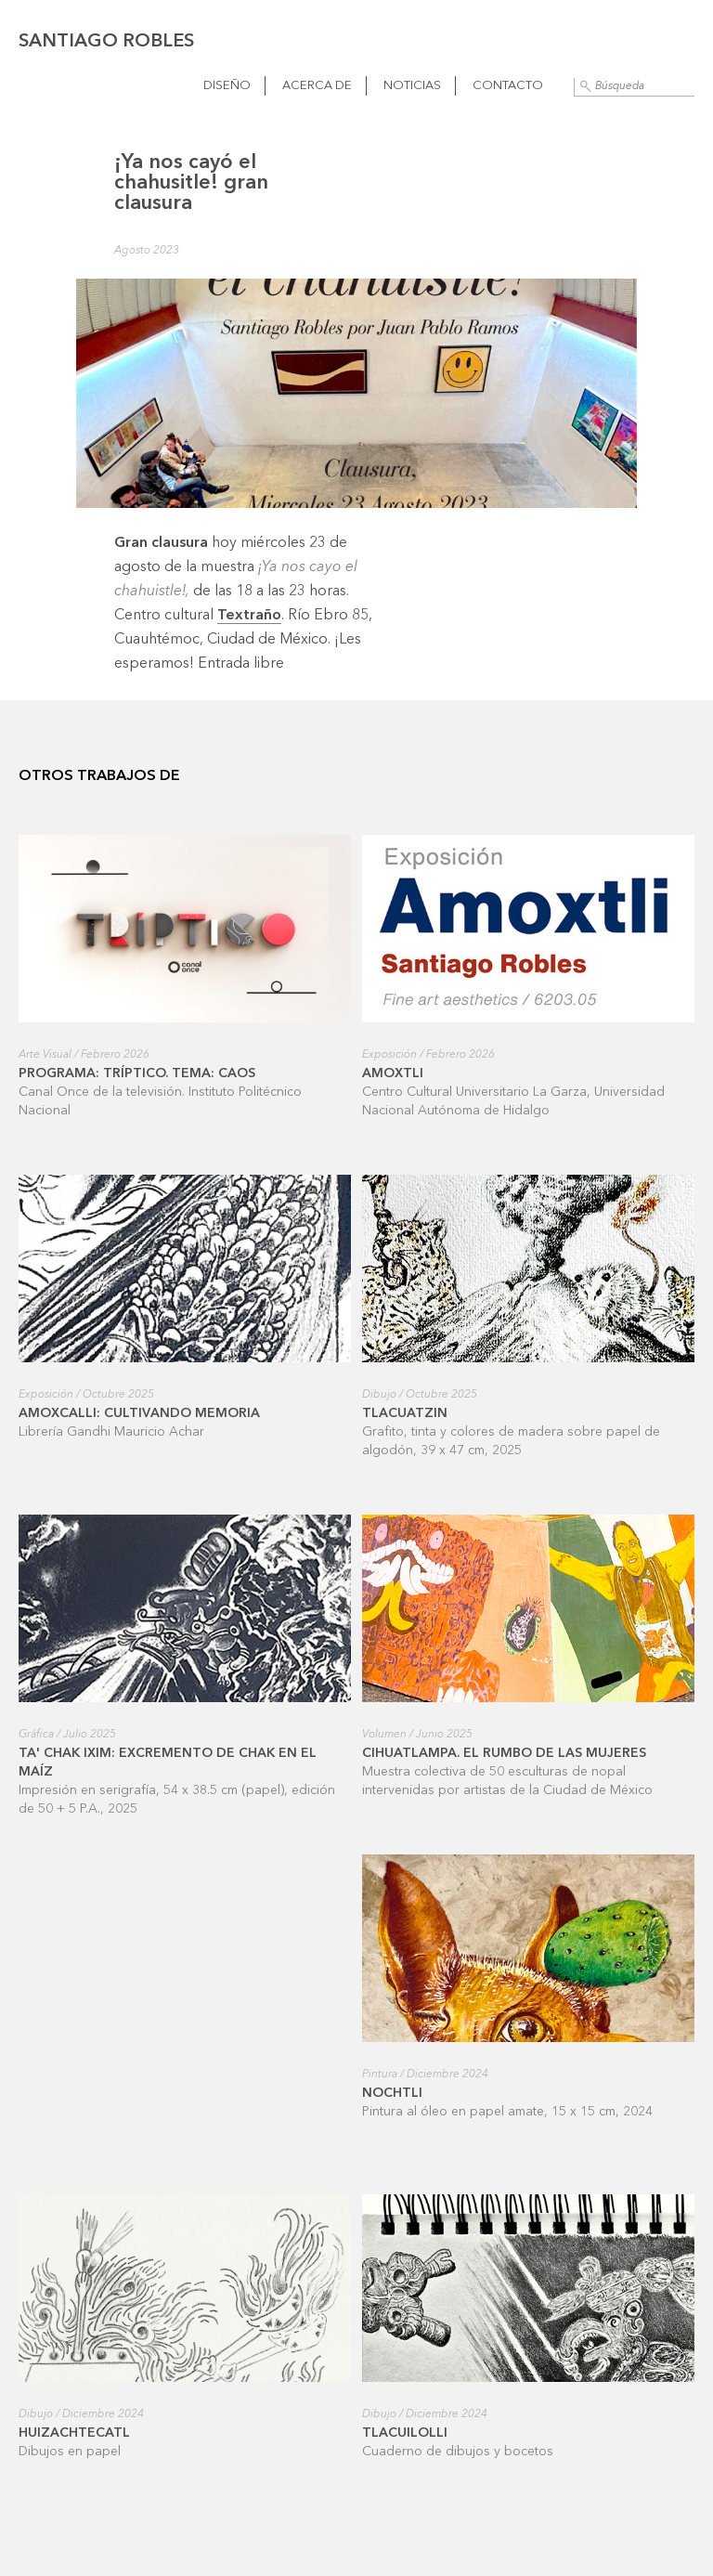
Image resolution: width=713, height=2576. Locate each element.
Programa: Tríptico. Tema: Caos (137, 1073)
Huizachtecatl (74, 2432)
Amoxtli (392, 1073)
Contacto (508, 86)
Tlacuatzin (404, 1413)
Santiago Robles (106, 42)
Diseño (227, 86)
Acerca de (317, 86)
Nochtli (392, 2093)
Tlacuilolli (404, 2432)
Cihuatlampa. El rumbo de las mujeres (504, 1753)
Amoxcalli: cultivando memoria (139, 1413)
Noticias (412, 86)
